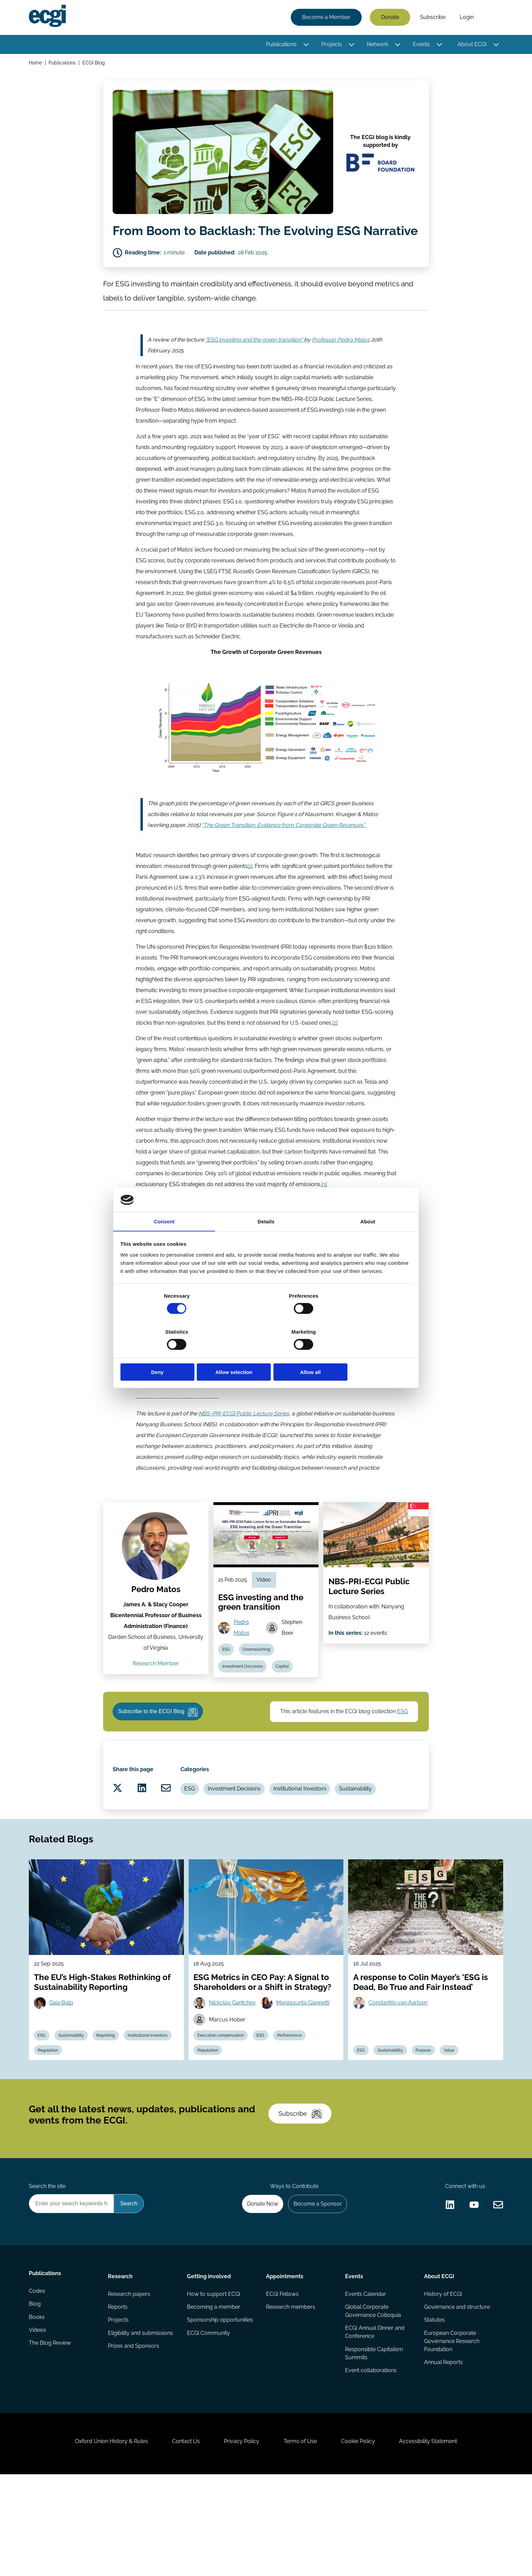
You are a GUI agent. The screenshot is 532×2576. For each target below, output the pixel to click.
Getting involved (209, 2363)
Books (38, 2409)
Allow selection (265, 1354)
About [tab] (367, 1240)
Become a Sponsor (315, 2289)
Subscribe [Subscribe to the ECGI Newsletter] (302, 2193)
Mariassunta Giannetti (305, 2073)
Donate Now (258, 2289)
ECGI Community (208, 2422)
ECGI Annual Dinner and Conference (374, 2421)
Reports (118, 2395)
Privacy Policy (240, 2539)
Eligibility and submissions (141, 2422)
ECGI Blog (95, 64)
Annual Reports (442, 2452)
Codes (38, 2382)
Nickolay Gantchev (233, 2073)
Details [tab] (266, 1240)
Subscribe (431, 18)
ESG (227, 1697)
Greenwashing (259, 1697)
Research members (290, 2395)
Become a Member (325, 18)
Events (420, 45)
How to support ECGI (214, 2382)
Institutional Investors (312, 1850)
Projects (330, 45)
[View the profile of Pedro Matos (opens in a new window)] (156, 1592)
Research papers (130, 2382)
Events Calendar (365, 2382)
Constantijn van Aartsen (399, 2073)
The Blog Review (51, 2436)
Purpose (427, 2122)
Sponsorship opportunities (220, 2409)
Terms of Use (301, 2539)
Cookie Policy (362, 2539)
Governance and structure (456, 2395)
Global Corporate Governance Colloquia (373, 2399)
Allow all (363, 1354)
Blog (36, 2395)
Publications (280, 45)
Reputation (209, 2122)
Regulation (104, 2122)
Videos (38, 2422)
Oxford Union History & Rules (104, 2539)
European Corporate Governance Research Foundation (451, 2430)
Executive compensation (222, 2106)
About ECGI (471, 45)
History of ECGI (442, 2382)
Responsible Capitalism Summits (374, 2443)
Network (376, 45)
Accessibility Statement (435, 2539)
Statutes (433, 2409)
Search (490, 17)
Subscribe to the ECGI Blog (160, 1765)
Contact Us (181, 2539)
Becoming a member (214, 2395)
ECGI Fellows (282, 2382)
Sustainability (370, 1850)
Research (121, 2363)
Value (455, 2122)
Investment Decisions (243, 1715)
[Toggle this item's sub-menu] (305, 45)
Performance (294, 2106)
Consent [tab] (164, 1240)
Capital (284, 1715)
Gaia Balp (63, 2073)
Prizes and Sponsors (134, 2436)
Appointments (284, 2363)
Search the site (48, 2271)
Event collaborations (370, 2460)
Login (466, 18)
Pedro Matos (155, 1636)
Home (36, 64)
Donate (389, 18)
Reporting (110, 2106)
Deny (168, 1354)
